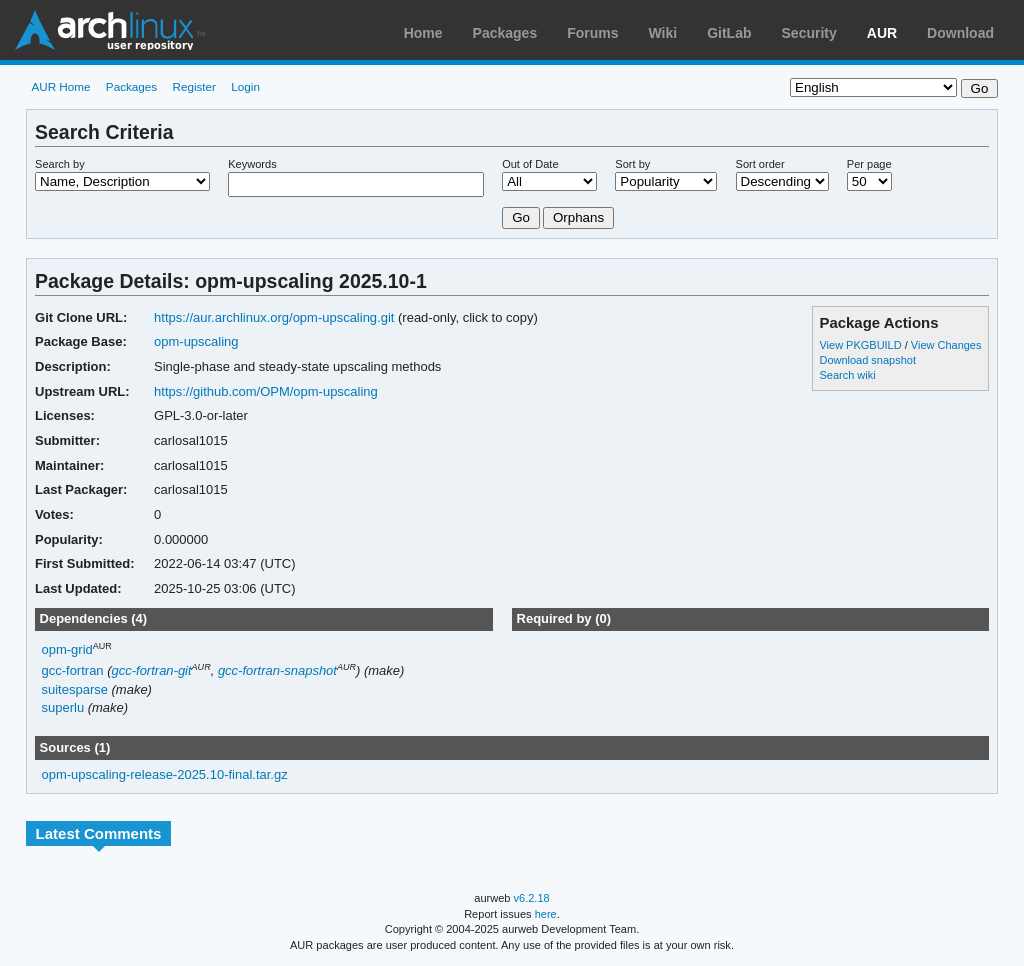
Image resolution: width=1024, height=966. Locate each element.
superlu (63, 707)
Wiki (663, 33)
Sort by (632, 164)
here (546, 914)
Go (521, 217)
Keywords (252, 164)
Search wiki (847, 375)
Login (245, 86)
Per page (869, 164)
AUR (882, 33)
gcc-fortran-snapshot (277, 670)
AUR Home (60, 86)
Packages (505, 33)
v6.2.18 (532, 898)
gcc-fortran (73, 670)
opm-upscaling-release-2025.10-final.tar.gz (165, 774)
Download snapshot (867, 360)
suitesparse (75, 689)
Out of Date (530, 164)
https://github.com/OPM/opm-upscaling (266, 391)
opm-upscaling (196, 341)
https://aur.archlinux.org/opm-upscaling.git (274, 317)
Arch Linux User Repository (110, 30)
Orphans (578, 217)
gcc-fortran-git (152, 670)
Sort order (760, 164)
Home (423, 33)
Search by (60, 164)
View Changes (946, 345)
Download (960, 33)
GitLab (729, 33)
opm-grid (67, 649)
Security (809, 33)
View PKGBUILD (861, 345)
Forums (592, 33)
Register (194, 86)
